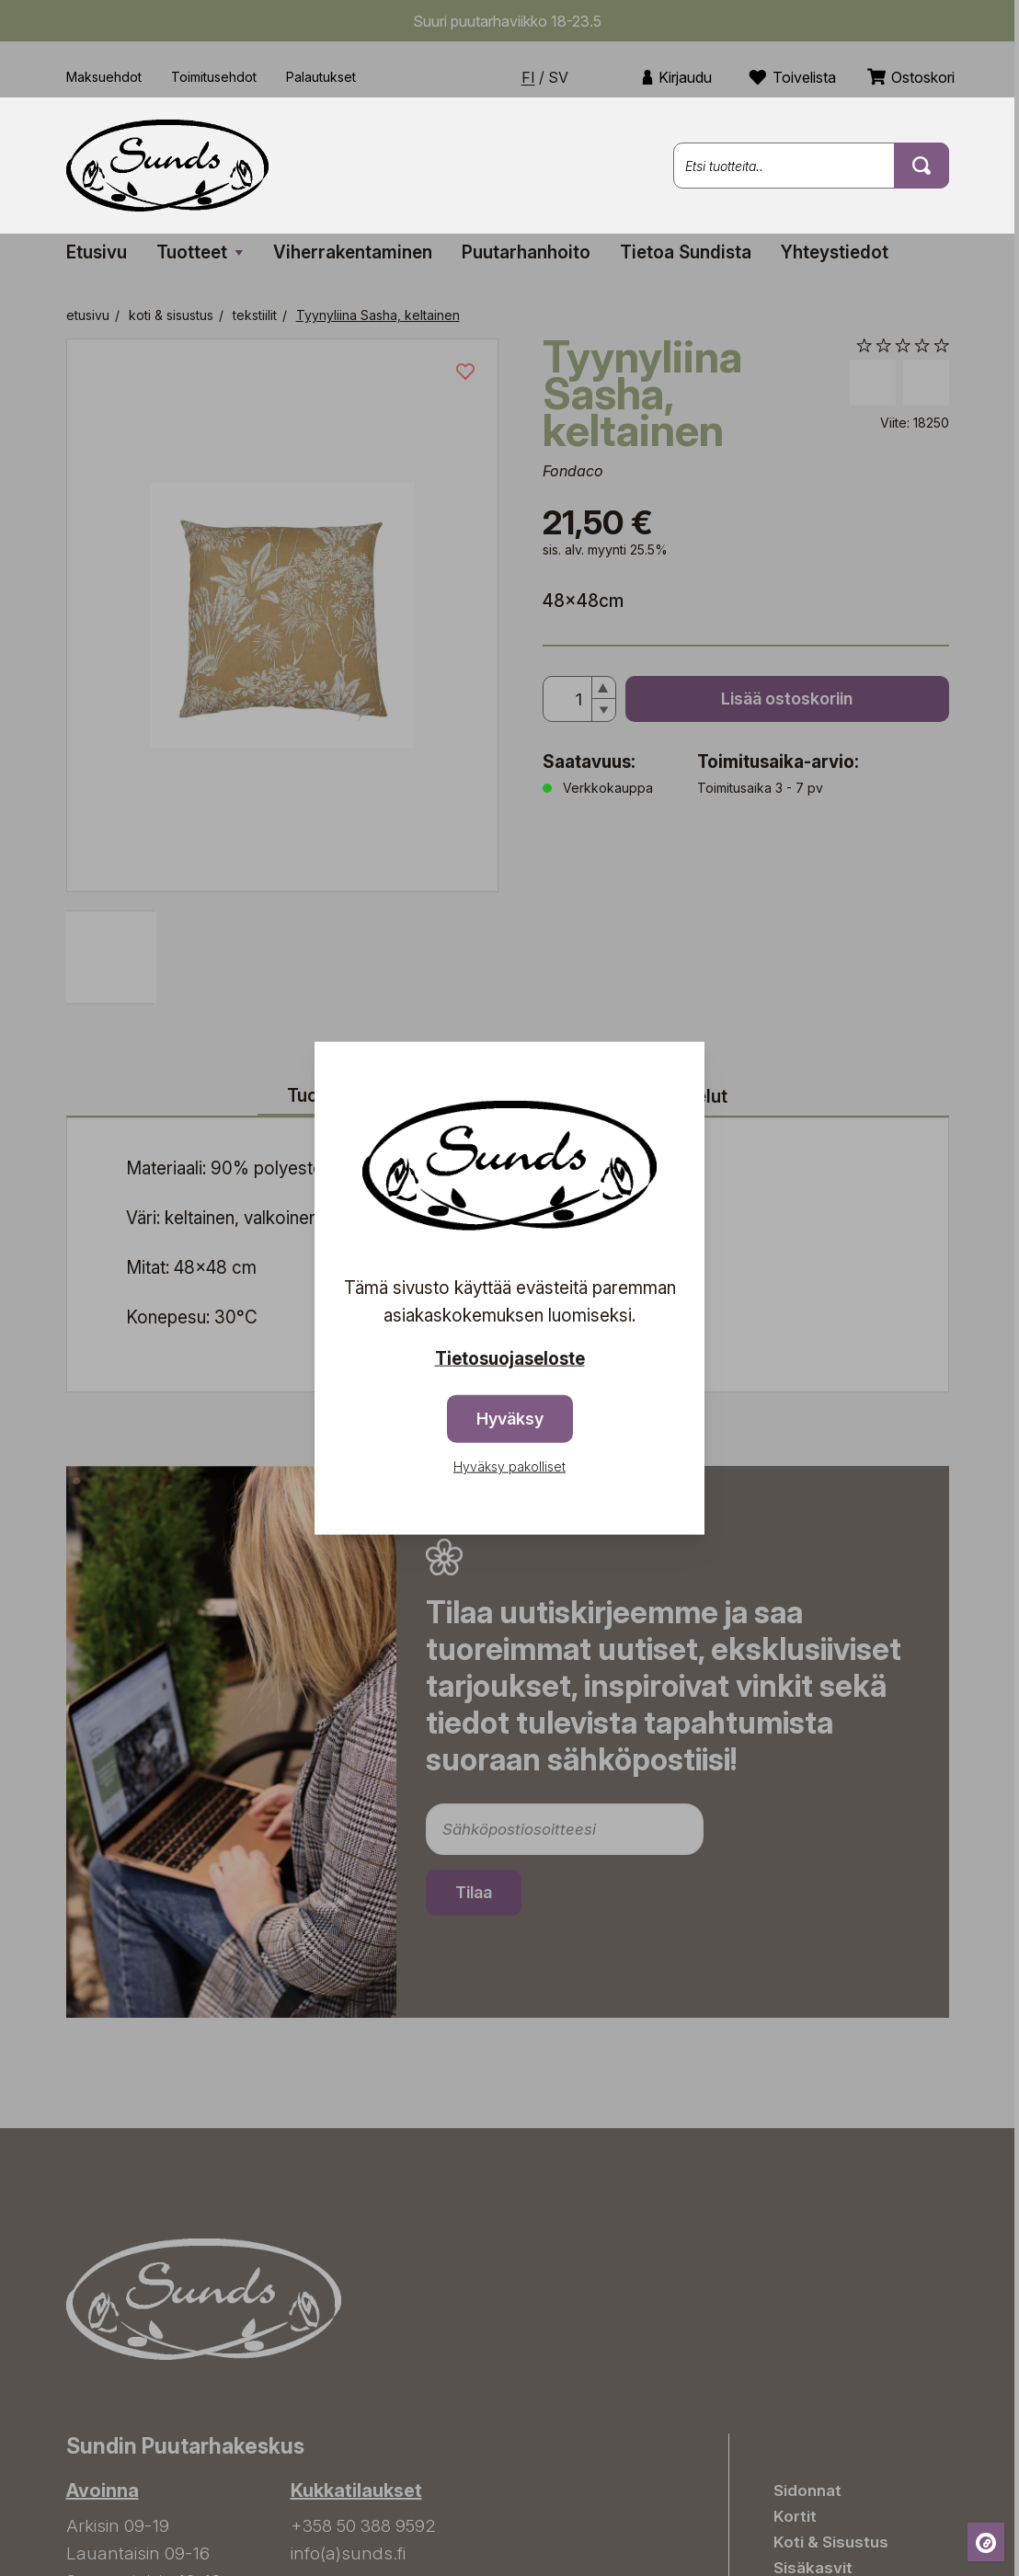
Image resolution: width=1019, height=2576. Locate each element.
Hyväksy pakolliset (509, 1466)
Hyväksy (510, 1418)
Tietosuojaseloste (510, 1357)
